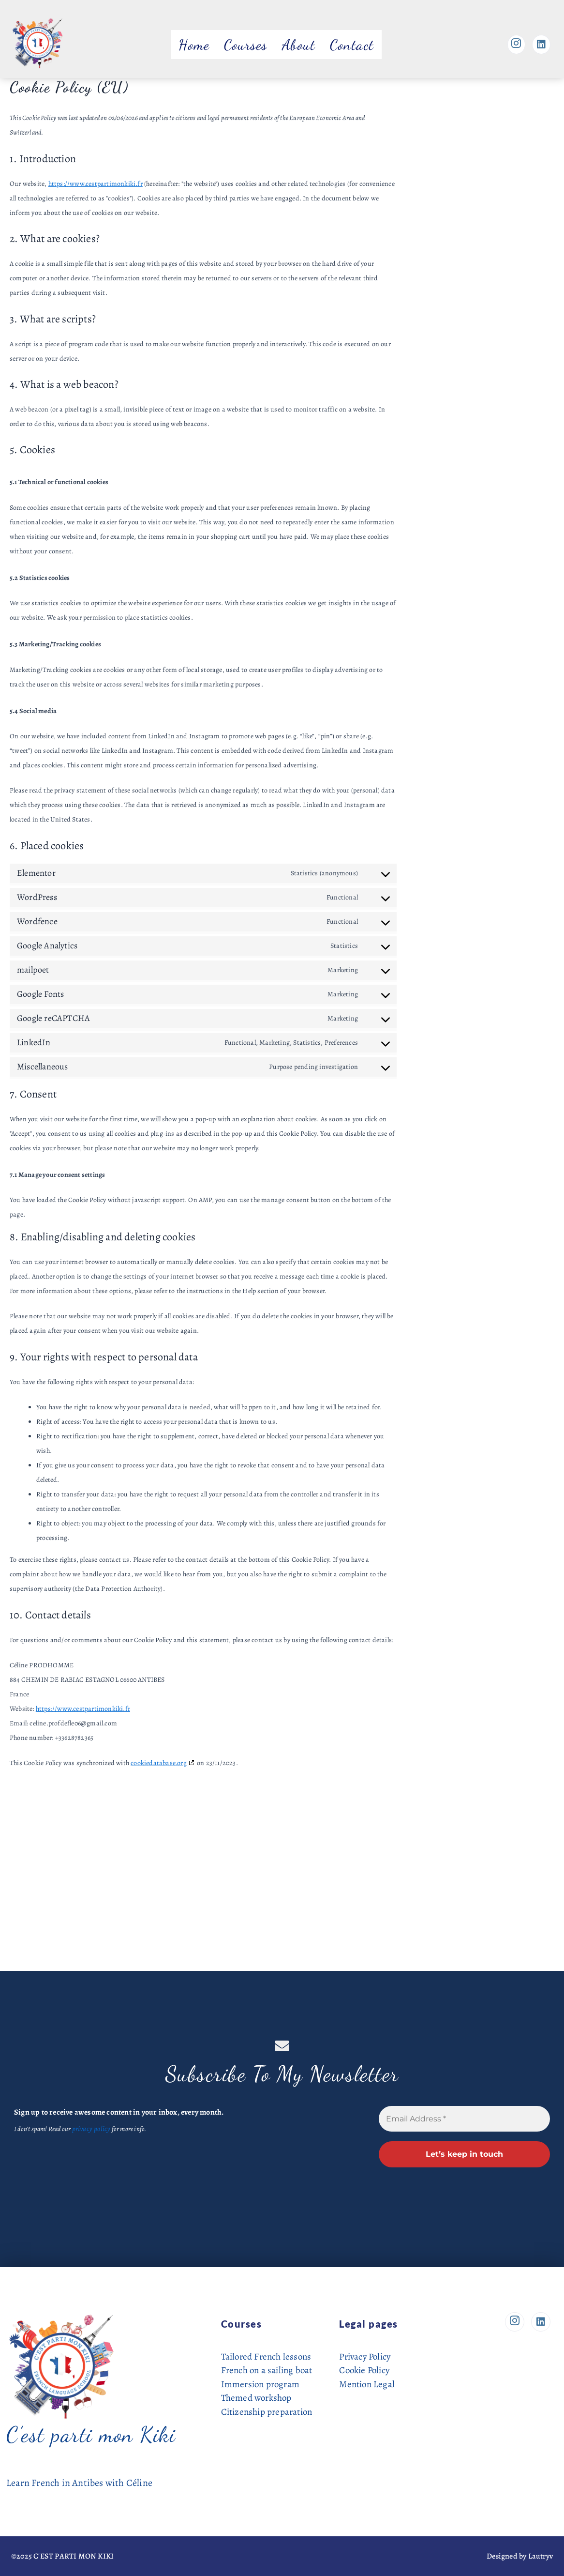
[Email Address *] (464, 2118)
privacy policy (90, 2128)
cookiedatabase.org (159, 1763)
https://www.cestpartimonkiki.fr (95, 183)
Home (193, 44)
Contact (352, 44)
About (299, 44)
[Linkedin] (540, 44)
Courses (245, 44)
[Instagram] (514, 44)
